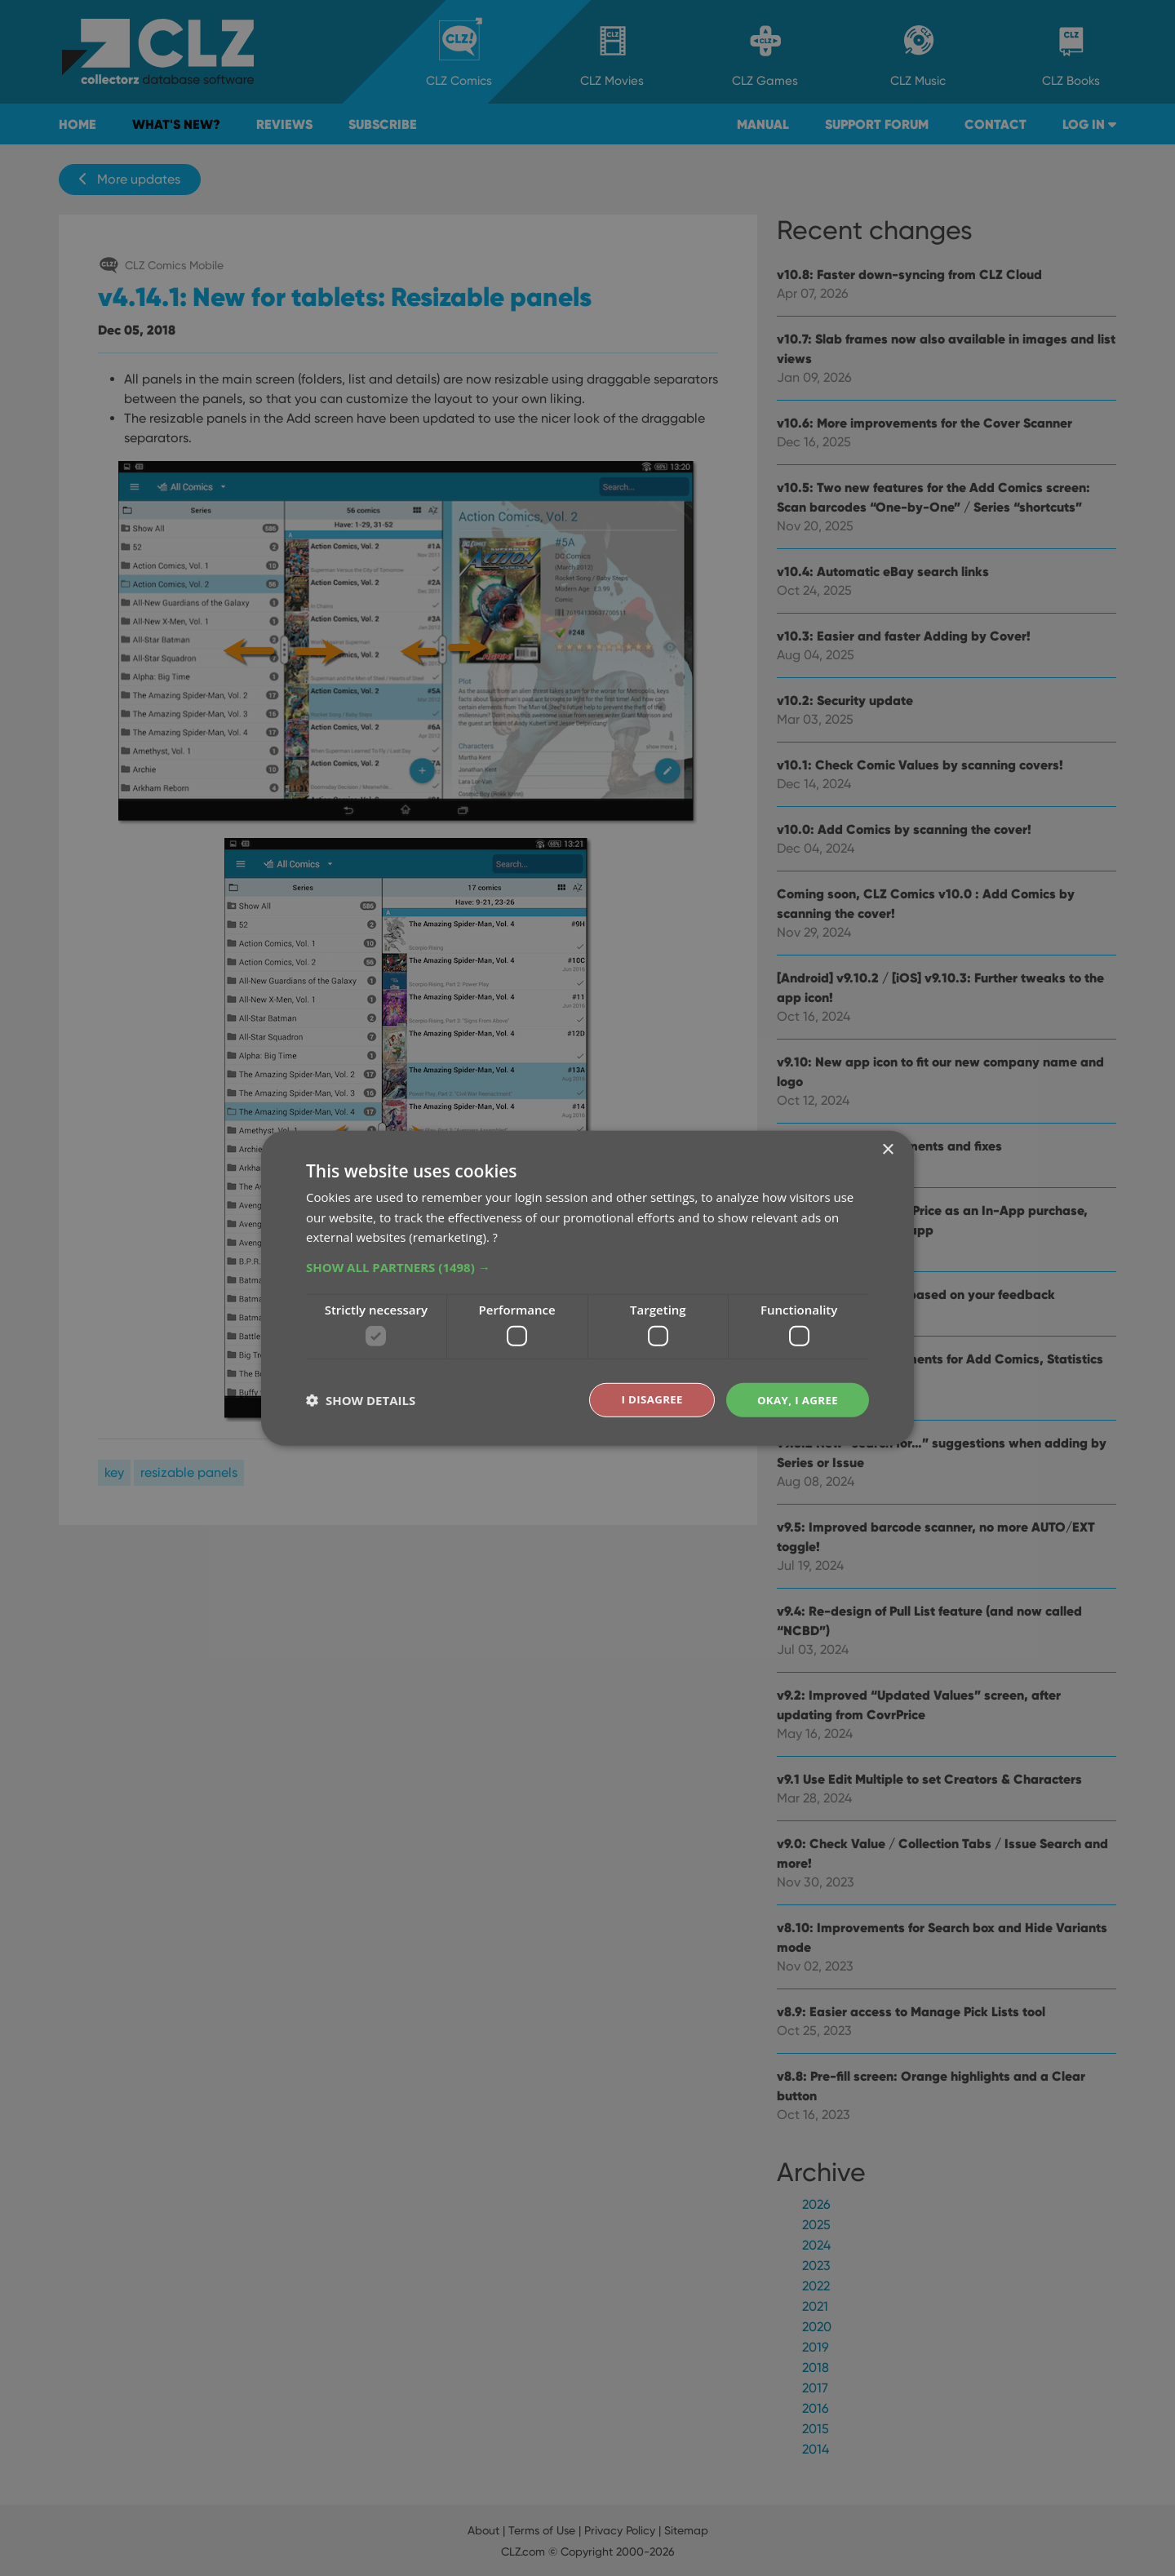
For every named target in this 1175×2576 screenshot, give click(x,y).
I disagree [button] (646, 1399)
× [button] (887, 1148)
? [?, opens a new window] (495, 1236)
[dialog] (587, 1288)
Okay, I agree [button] (795, 1399)
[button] (587, 1266)
